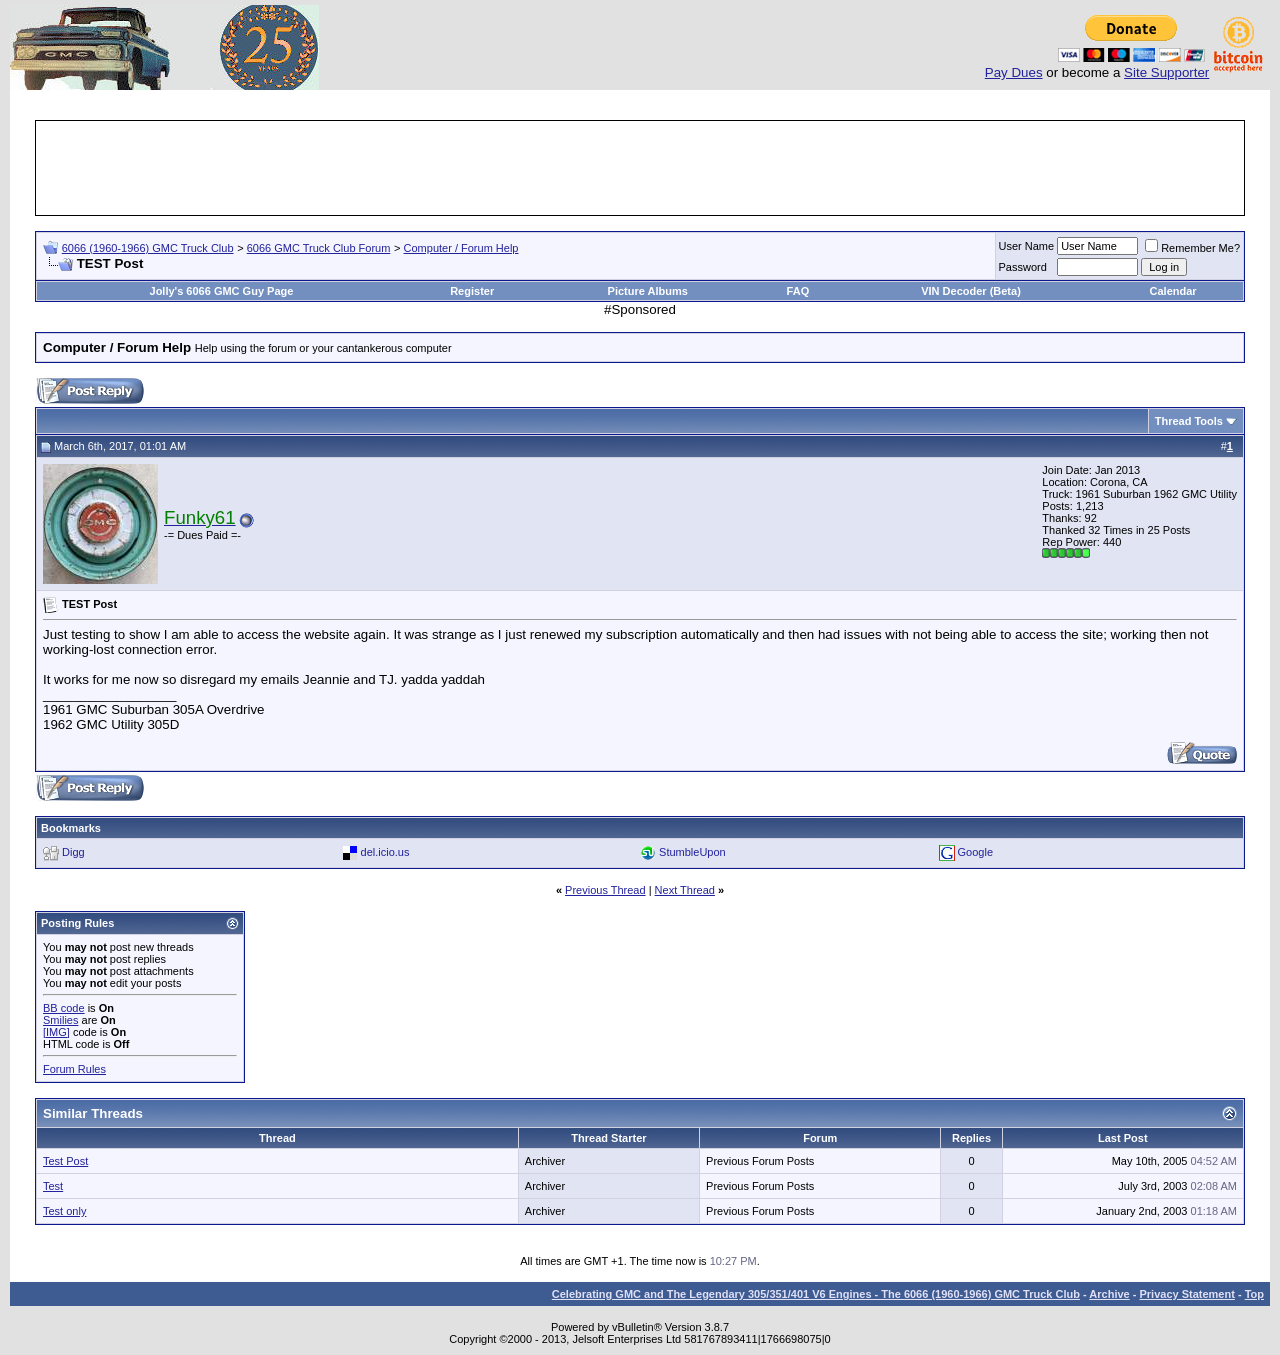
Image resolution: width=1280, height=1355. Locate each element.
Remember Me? (1192, 248)
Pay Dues (1014, 72)
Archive (1109, 1294)
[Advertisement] (640, 168)
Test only (64, 1211)
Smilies (60, 1020)
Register (472, 291)
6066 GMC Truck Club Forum (319, 248)
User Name (1027, 246)
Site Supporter (1166, 72)
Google (975, 852)
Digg (73, 852)
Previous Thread (605, 890)
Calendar (1173, 291)
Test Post (65, 1161)
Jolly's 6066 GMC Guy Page (222, 291)
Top (1254, 1294)
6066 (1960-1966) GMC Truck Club (148, 248)
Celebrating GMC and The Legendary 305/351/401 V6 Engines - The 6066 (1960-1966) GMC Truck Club (816, 1294)
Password (1023, 267)
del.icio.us (385, 852)
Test (53, 1186)
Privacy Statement (1186, 1294)
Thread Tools (1189, 421)
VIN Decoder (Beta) (971, 291)
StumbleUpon (692, 852)
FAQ (798, 291)
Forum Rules (74, 1069)
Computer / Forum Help (461, 248)
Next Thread (685, 890)
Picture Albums (648, 291)
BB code (64, 1008)
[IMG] (56, 1032)
